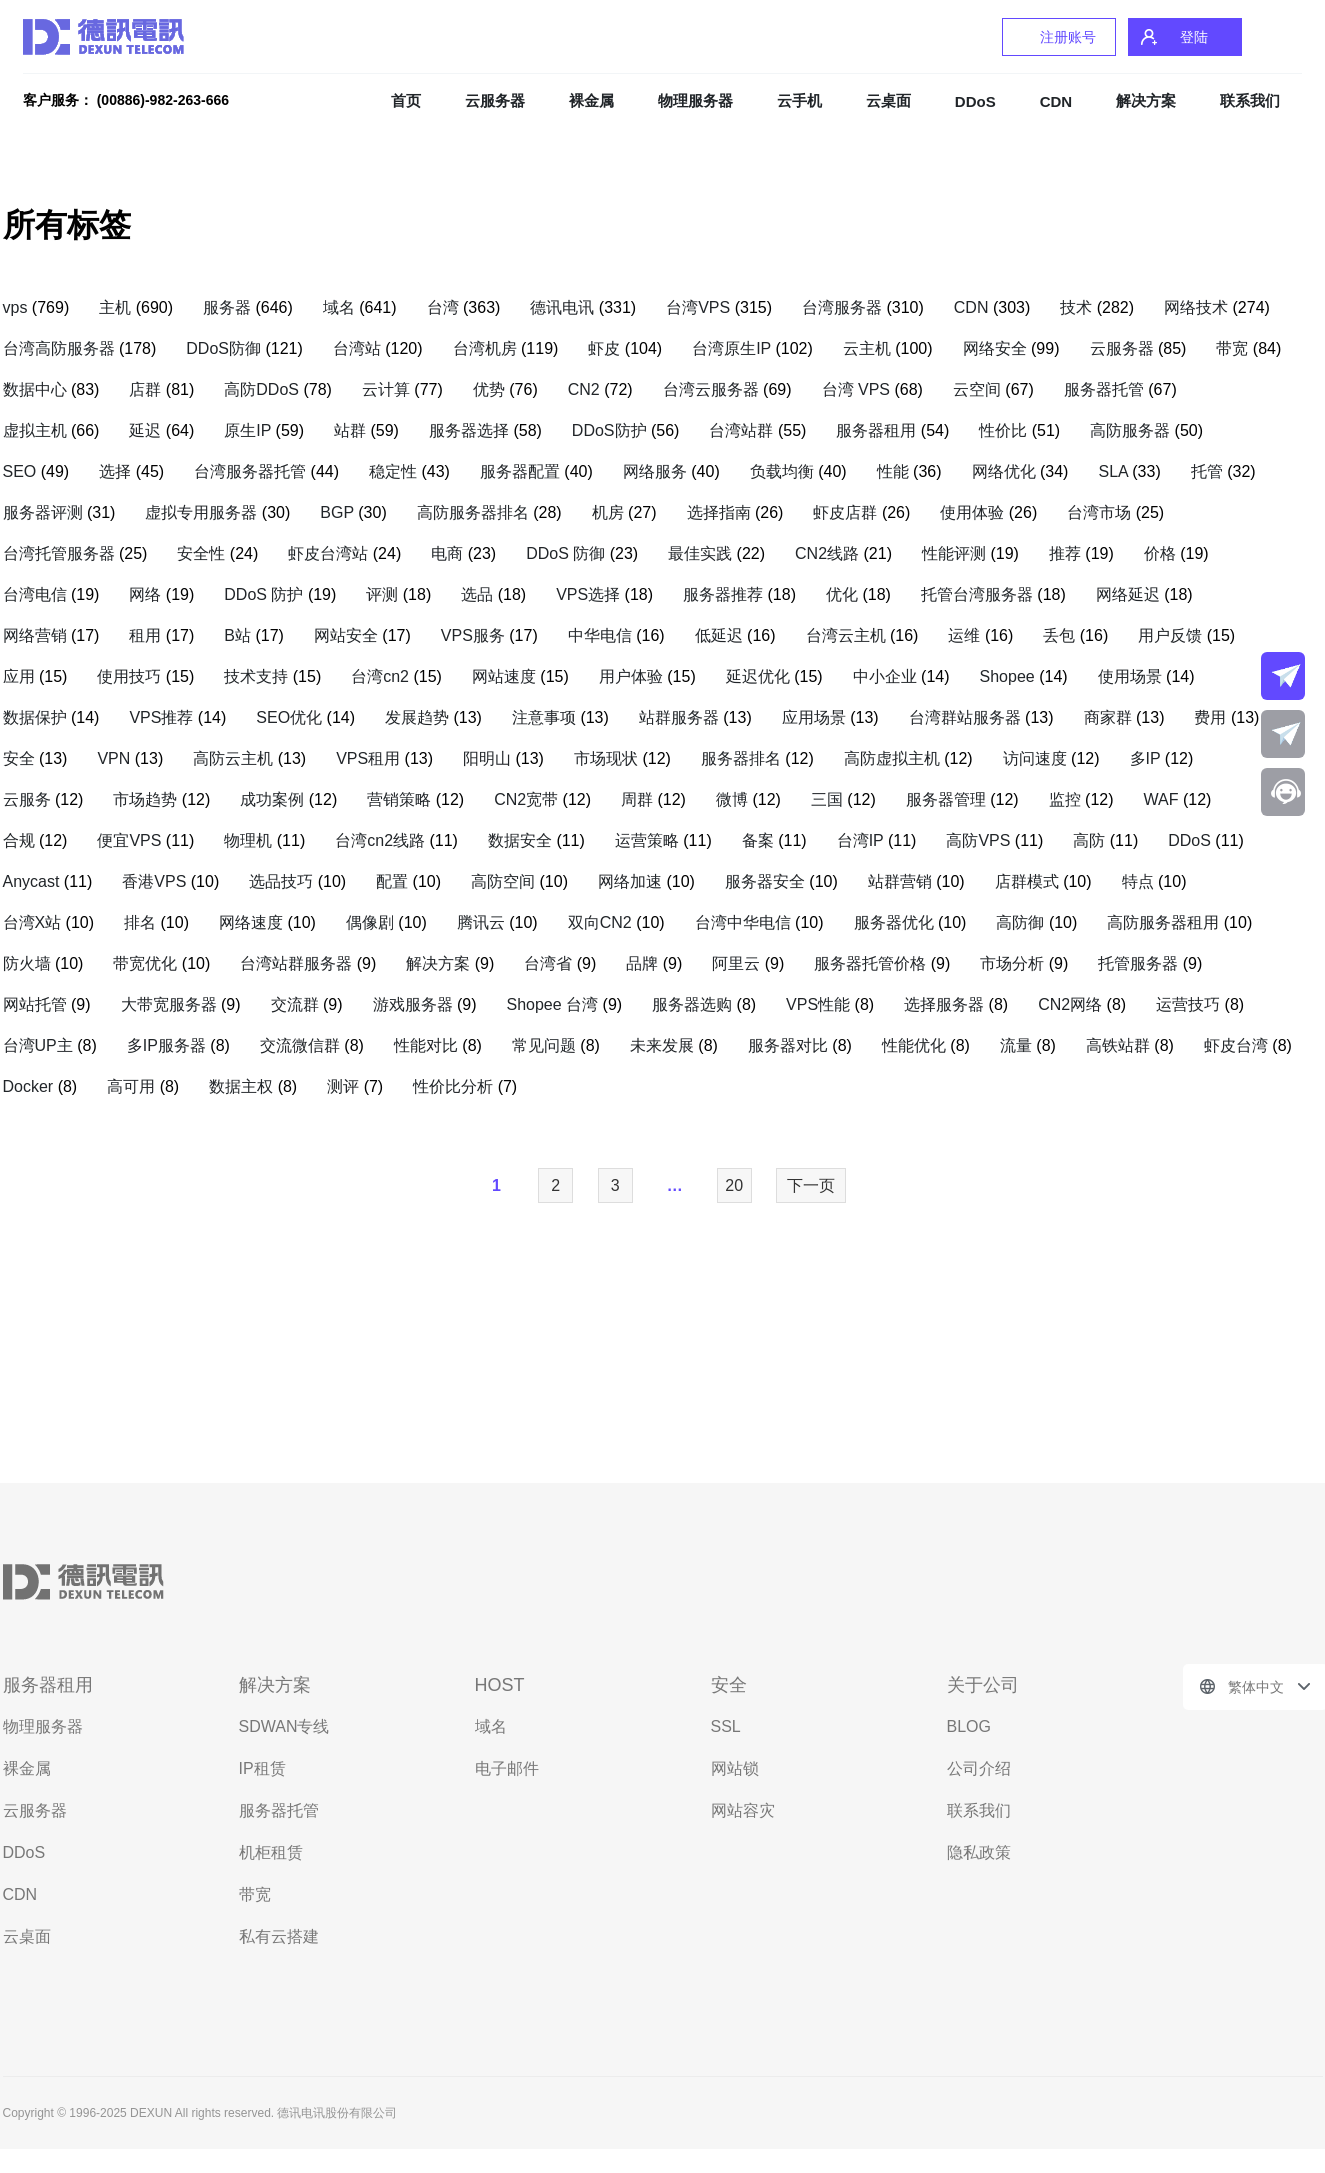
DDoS (968, 101)
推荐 (1065, 577)
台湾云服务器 (711, 413)
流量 (1016, 1069)
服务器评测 (43, 536)
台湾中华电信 (743, 946)
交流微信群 (300, 1069)
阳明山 (487, 782)
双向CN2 (600, 946)
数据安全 (520, 864)
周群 (637, 823)
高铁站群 (1118, 1069)
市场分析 (1012, 987)
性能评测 (954, 577)
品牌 (642, 987)
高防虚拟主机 (892, 782)
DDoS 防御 (565, 577)
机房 (608, 536)
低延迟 (719, 659)
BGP (337, 536)
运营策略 (647, 864)
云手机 (792, 100)
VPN (113, 782)
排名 (140, 946)
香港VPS (154, 905)
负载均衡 (782, 495)
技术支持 (256, 700)
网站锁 (735, 1792)
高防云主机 (233, 782)
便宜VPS (129, 864)
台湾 (443, 331)
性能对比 (426, 1069)
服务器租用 (876, 454)
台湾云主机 (846, 659)
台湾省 (548, 987)
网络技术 (1196, 331)
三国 (827, 823)
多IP (1145, 782)
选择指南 (719, 536)
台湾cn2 (380, 700)
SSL (726, 1750)
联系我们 (1243, 100)
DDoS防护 (609, 454)
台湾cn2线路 (380, 864)
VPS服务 (473, 659)
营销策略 (399, 823)
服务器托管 (1104, 413)
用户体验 (631, 700)
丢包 (1059, 659)
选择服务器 (944, 1028)
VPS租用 (368, 782)
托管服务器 (1138, 987)
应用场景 (814, 741)
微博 (732, 823)
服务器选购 (692, 1028)
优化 (842, 618)
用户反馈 (1170, 659)
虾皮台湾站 (328, 577)
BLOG (969, 1750)
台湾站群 (741, 454)
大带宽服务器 (169, 1028)
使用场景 (1130, 700)
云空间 (977, 413)
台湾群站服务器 (965, 741)
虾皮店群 (845, 536)
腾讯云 (481, 946)
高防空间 (503, 905)
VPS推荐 (161, 741)
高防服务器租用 (1163, 946)
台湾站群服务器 (296, 987)
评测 (382, 618)
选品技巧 (281, 905)
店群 (145, 413)
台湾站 (357, 372)
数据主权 (241, 1110)
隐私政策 (979, 1876)
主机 (115, 331)
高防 (1089, 864)
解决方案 (1139, 100)
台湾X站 (32, 946)
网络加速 (630, 905)
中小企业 (885, 700)
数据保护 (35, 741)
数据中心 (35, 413)
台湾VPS (698, 331)
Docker (28, 1110)
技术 (1076, 331)
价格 (1160, 577)
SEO (20, 495)
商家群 (1108, 741)
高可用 (131, 1110)
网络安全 (995, 372)
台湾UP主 (38, 1069)
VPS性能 (818, 1028)
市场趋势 (145, 823)
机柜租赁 (271, 1876)
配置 (392, 905)
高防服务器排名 (473, 536)
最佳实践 (700, 577)
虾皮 (604, 372)
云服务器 (488, 100)
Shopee (1007, 700)
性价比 (1003, 454)
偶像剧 (370, 946)
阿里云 (736, 987)
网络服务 (655, 495)
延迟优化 (758, 700)
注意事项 (544, 741)
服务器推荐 (723, 618)
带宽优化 (145, 987)
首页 (399, 100)
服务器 (227, 331)
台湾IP (860, 864)
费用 (1210, 741)
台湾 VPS (856, 413)
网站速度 (504, 700)
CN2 (584, 413)
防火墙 (27, 987)
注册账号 (1061, 37)
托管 (1207, 495)
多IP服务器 (166, 1069)
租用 (145, 659)
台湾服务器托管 (250, 495)
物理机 (248, 864)
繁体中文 (1256, 1711)
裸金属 (584, 100)
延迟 (145, 454)
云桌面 (881, 100)
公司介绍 (979, 1792)
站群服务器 (679, 741)
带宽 (1232, 372)
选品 (477, 618)
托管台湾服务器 (977, 618)
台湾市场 (1099, 536)
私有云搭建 (279, 1960)
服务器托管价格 (870, 987)
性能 (893, 495)
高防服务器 (1130, 454)
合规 (19, 864)
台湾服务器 (842, 331)
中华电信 (600, 659)
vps (15, 331)
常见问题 (544, 1069)
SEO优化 (289, 741)
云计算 (386, 413)
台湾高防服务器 (59, 372)
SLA (1112, 495)
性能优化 (914, 1069)
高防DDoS (261, 413)
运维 (964, 659)
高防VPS (978, 864)
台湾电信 (35, 618)
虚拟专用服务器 (201, 536)
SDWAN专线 (284, 1750)
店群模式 (1027, 905)
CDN (1049, 101)
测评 (343, 1110)
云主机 (867, 372)
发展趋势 (417, 741)
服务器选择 (469, 454)
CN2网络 (1070, 1028)
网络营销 (35, 659)
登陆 (1187, 37)
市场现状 (606, 782)
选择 (115, 495)
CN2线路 (827, 577)
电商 (447, 577)
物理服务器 (688, 100)
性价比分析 (453, 1110)
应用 (19, 700)
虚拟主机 (35, 454)
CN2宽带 (526, 823)
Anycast (31, 905)
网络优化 (1004, 495)
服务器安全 (765, 905)
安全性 (201, 577)
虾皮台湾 (1236, 1069)
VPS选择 (588, 618)
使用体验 (972, 536)
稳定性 (393, 495)
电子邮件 (507, 1792)
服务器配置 (520, 495)
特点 (1138, 905)
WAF (1161, 823)
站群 (350, 454)
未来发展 (662, 1069)
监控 (1065, 823)
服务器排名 (741, 782)
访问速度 (1035, 782)
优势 (489, 413)
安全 (19, 782)
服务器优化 (894, 946)
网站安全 (346, 659)
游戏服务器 (413, 1028)
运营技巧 (1188, 1028)
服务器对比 (788, 1069)
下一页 (811, 1209)
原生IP (247, 454)
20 (734, 1209)
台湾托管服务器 (59, 577)
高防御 (1020, 946)
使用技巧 (129, 700)
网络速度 (251, 946)
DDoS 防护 (263, 618)
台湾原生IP (731, 372)
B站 (237, 659)
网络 (145, 618)
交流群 (295, 1028)
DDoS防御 (223, 372)
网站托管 (35, 1028)
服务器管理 (946, 823)
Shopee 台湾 (553, 1028)
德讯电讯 (562, 331)
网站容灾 (743, 1834)
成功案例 (272, 823)
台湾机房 (485, 372)
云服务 (27, 823)
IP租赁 (262, 1792)
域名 (339, 331)
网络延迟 (1128, 618)
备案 (758, 864)
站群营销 (900, 905)
